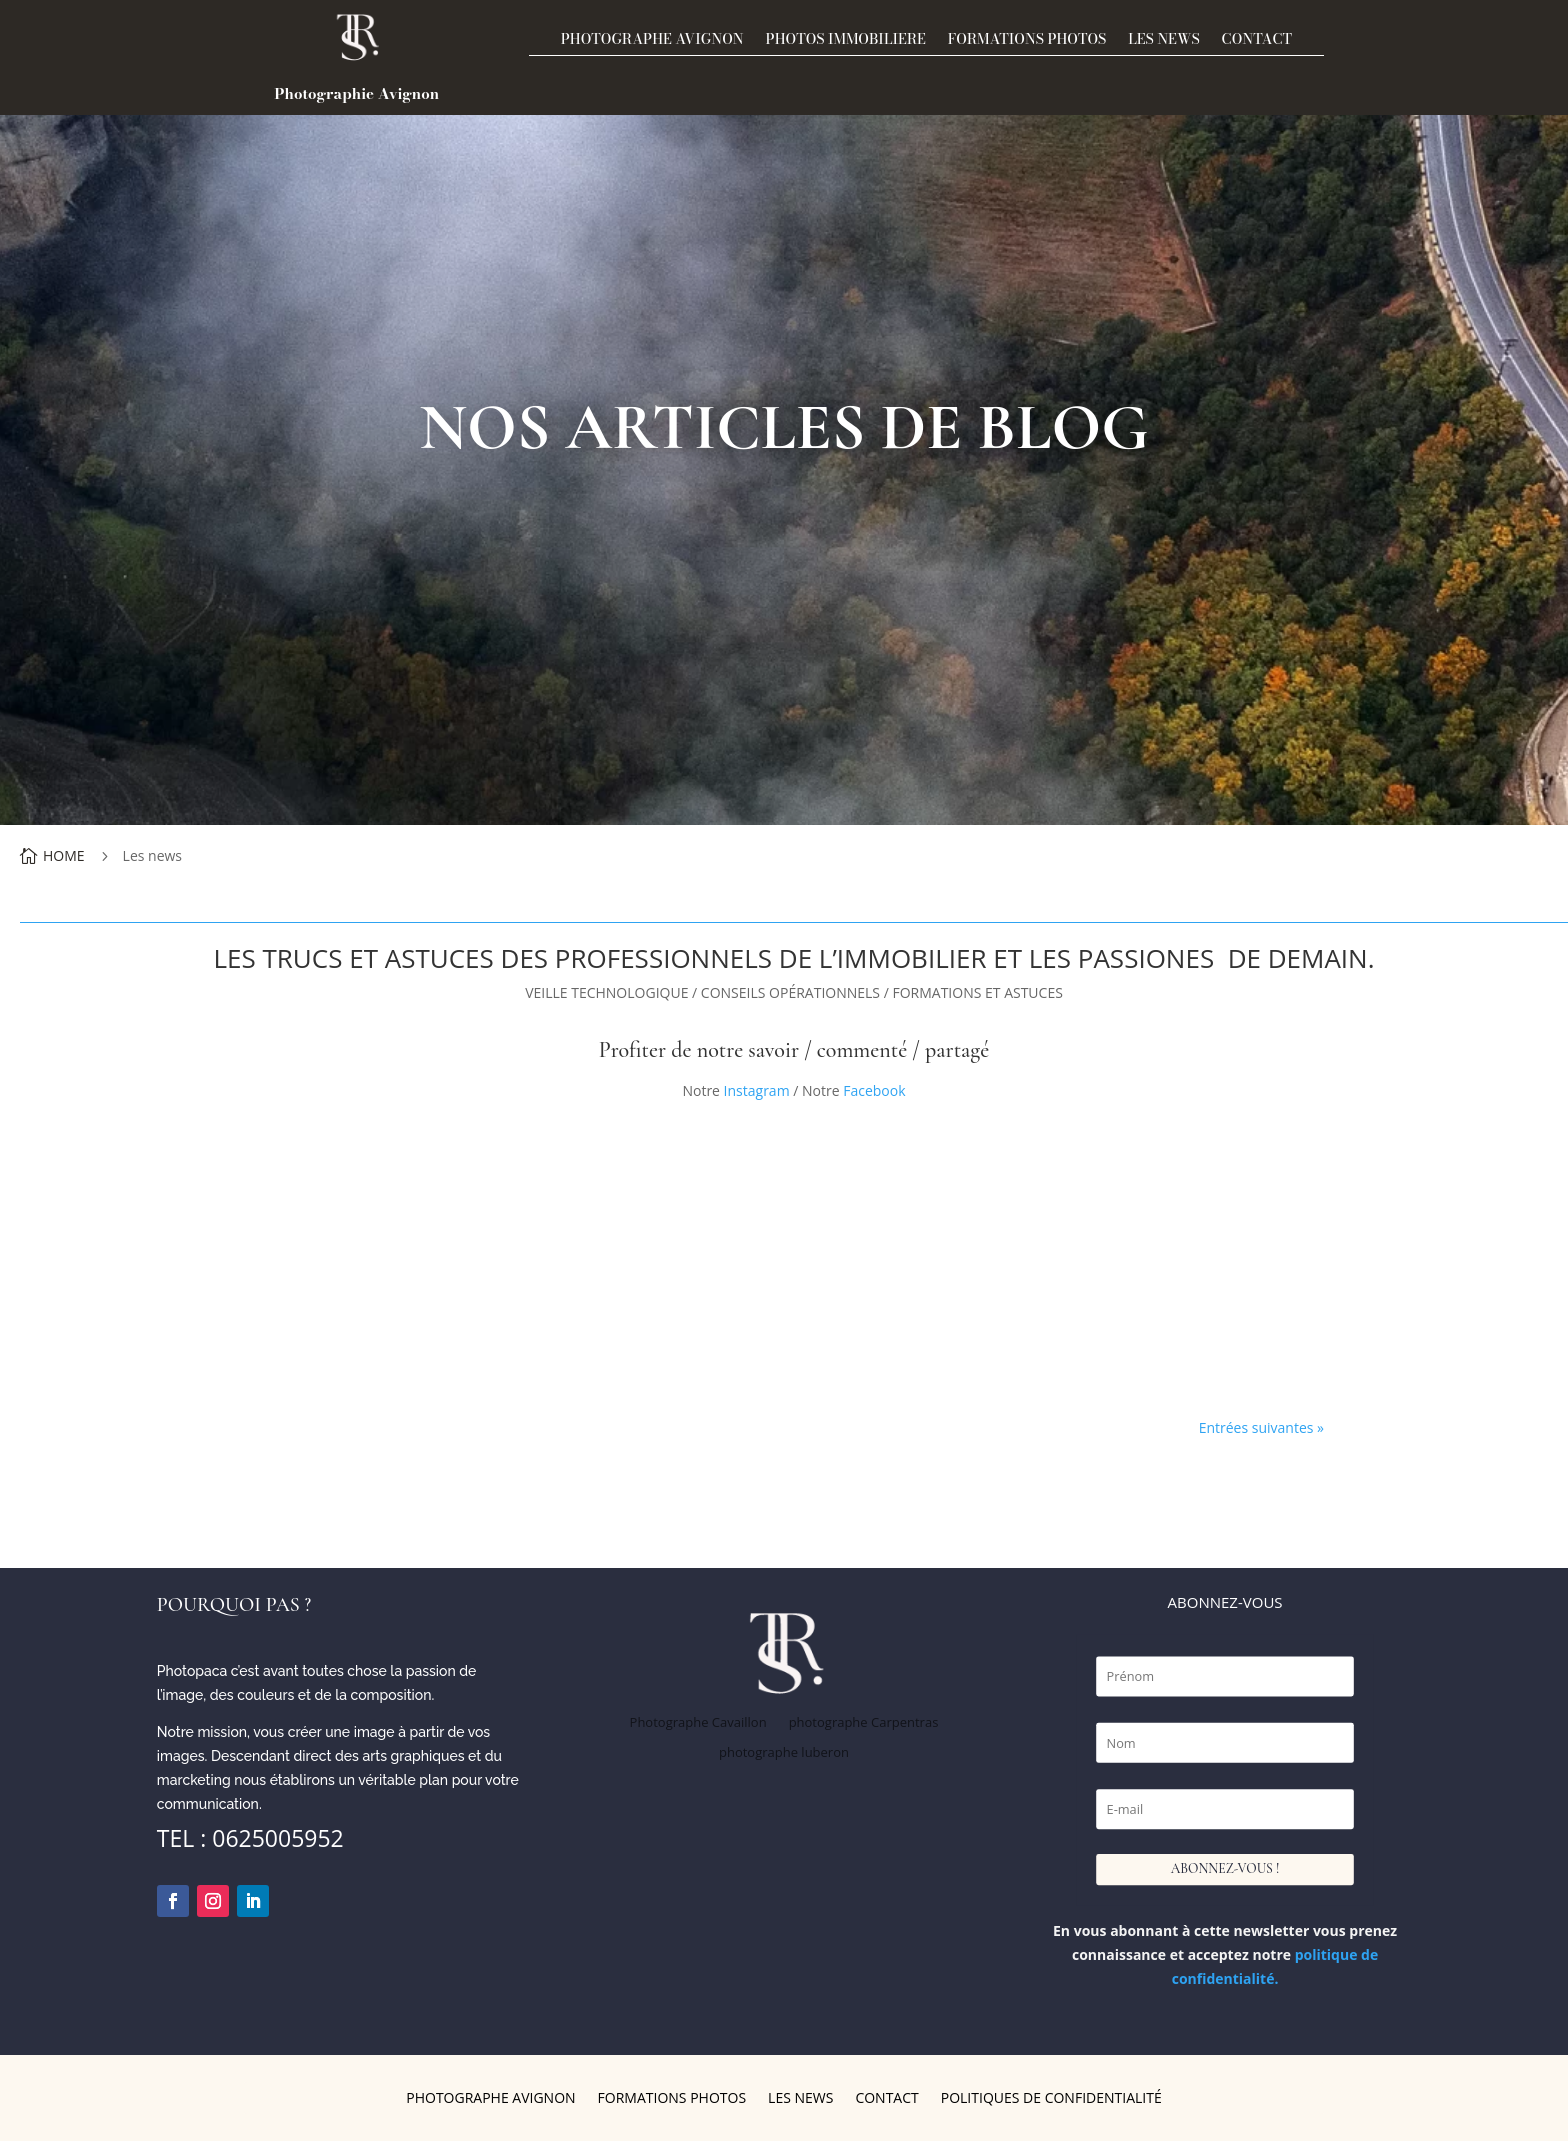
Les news (1163, 41)
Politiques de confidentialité (1051, 2099)
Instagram (757, 1090)
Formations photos (1027, 41)
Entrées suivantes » (1261, 1427)
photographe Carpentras (864, 1723)
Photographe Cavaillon (698, 1723)
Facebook (873, 1090)
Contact (1257, 41)
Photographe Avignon (652, 41)
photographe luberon (784, 1753)
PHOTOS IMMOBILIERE (846, 41)
